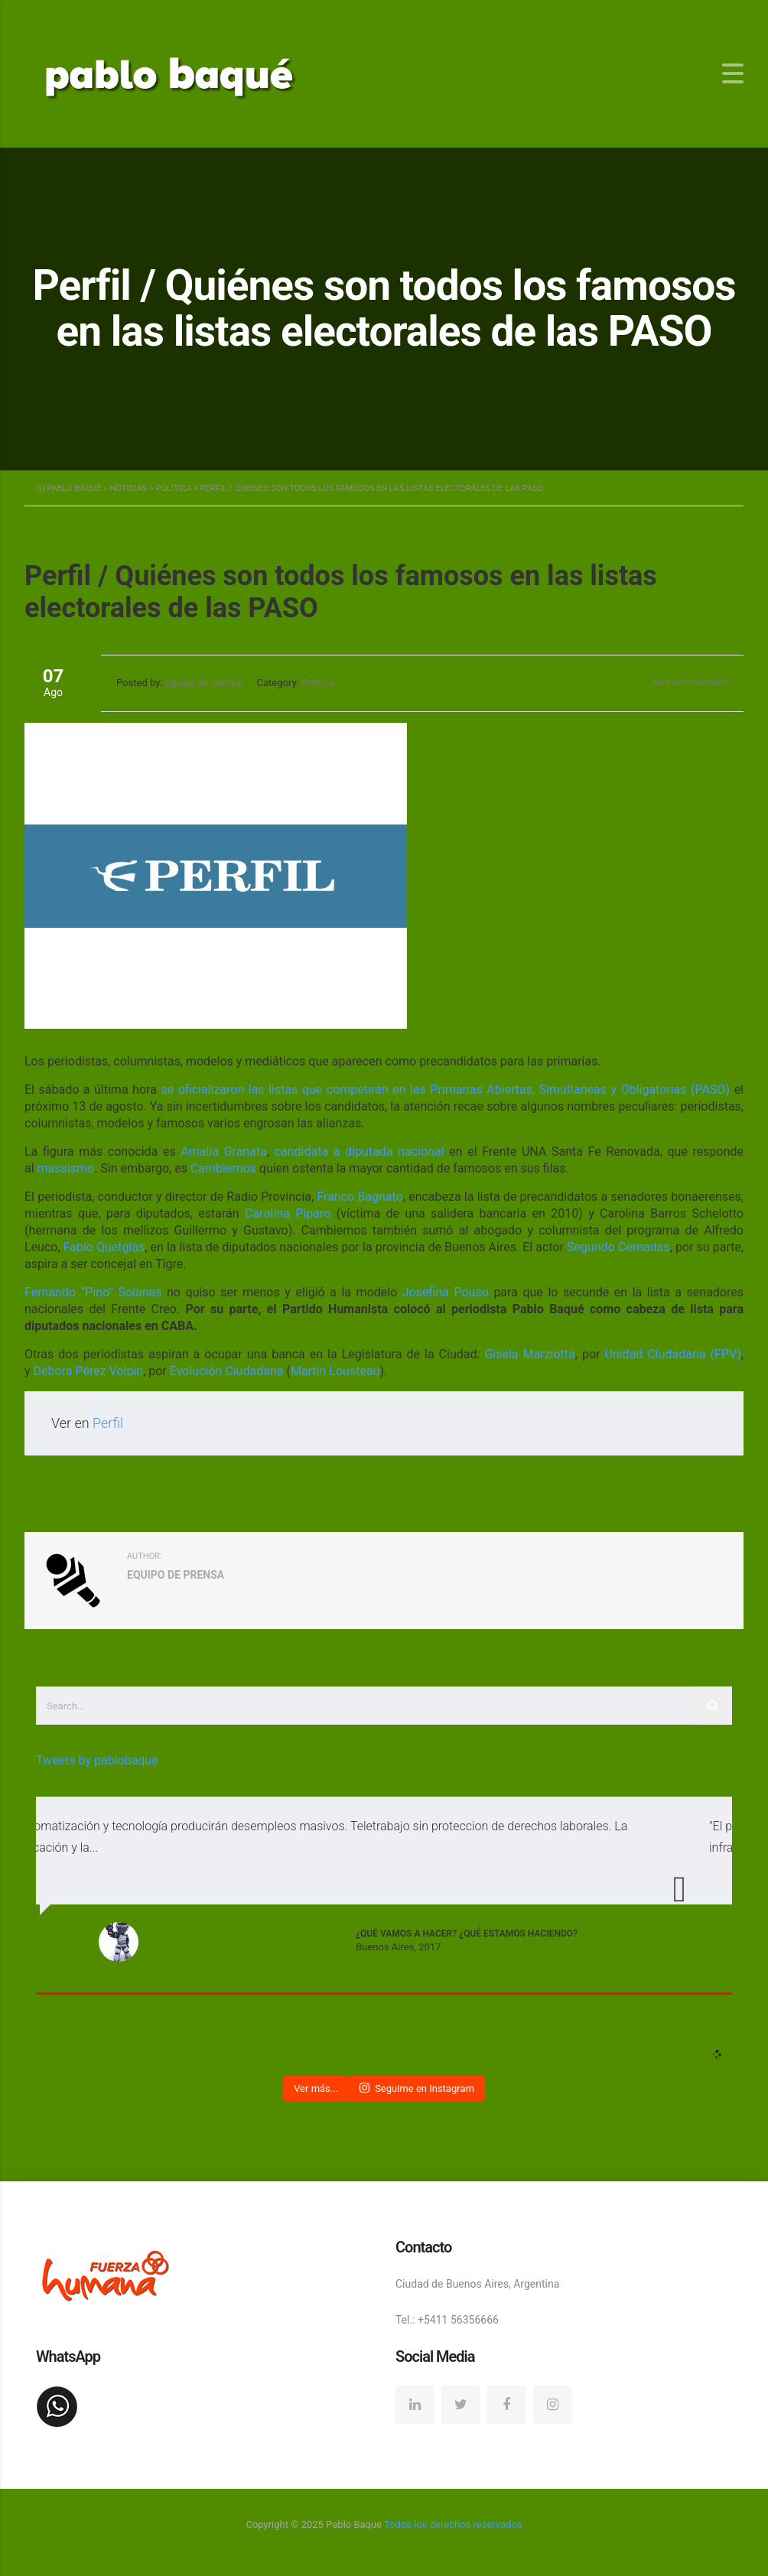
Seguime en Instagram (417, 2088)
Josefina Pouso (445, 1292)
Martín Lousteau (335, 1371)
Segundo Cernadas (618, 1247)
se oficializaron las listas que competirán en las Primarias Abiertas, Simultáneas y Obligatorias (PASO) (445, 1089)
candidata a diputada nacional (359, 1151)
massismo (66, 1168)
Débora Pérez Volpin (89, 1371)
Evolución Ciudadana (227, 1371)
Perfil (108, 1423)
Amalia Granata (224, 1151)
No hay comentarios (690, 683)
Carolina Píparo (287, 1213)
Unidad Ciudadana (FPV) (673, 1354)
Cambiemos (223, 1168)
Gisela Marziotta (529, 1354)
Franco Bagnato (359, 1196)
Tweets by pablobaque (97, 1760)
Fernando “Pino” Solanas (92, 1292)
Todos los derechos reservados (453, 2524)
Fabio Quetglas (104, 1247)
